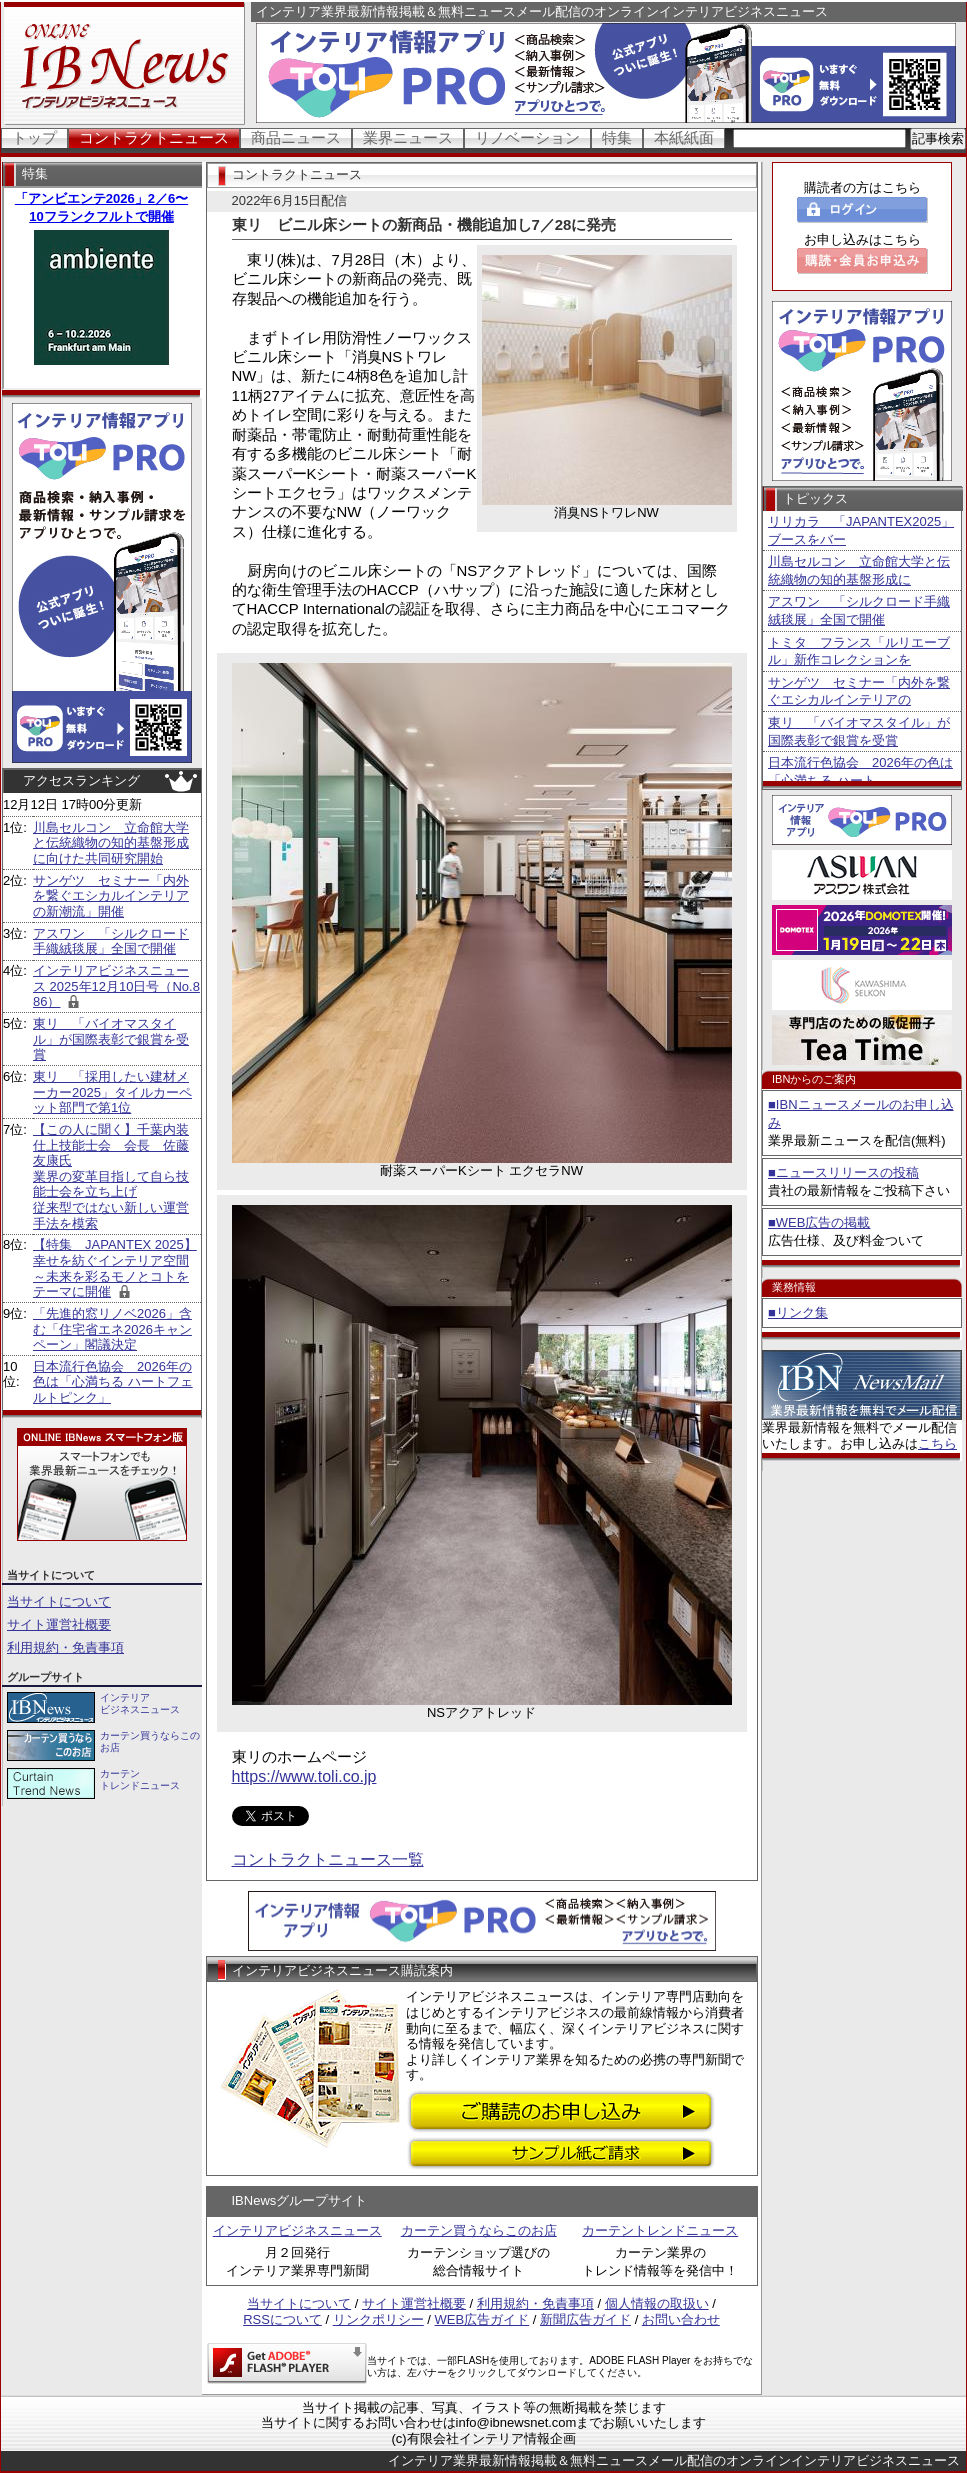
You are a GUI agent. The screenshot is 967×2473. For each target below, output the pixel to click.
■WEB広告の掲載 (819, 1222)
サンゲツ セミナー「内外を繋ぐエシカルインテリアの (859, 691)
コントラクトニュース (154, 137)
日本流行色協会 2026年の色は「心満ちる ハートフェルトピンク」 (113, 1382)
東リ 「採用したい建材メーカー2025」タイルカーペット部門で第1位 (112, 1092)
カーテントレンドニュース (660, 2230)
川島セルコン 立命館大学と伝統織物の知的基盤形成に (859, 570)
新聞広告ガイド (585, 2319)
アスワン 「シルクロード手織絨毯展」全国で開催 (111, 941)
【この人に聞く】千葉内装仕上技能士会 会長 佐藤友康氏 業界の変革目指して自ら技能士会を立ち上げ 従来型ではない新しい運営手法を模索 (111, 1176)
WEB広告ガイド (482, 2319)
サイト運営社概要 (59, 1624)
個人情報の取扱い (657, 2303)
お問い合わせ (681, 2319)
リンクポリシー (378, 2319)
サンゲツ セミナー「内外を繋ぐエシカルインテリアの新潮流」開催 (111, 896)
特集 (617, 137)
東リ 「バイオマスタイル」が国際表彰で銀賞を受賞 (111, 1039)
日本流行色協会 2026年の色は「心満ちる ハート (860, 771)
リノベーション (527, 137)
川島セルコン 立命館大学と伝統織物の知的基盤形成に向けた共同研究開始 (111, 843)
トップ (34, 137)
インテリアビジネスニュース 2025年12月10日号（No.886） (116, 986)
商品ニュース (296, 137)
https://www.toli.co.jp (304, 1776)
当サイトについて (59, 1601)
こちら (937, 1443)
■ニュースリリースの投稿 (843, 1172)
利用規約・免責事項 (65, 1647)
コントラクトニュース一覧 (328, 1859)
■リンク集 (798, 1312)
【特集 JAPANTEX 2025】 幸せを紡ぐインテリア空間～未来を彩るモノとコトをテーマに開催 (115, 1268)
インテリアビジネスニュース (297, 2230)
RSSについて (282, 2319)
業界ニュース (408, 137)
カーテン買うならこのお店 (479, 2230)
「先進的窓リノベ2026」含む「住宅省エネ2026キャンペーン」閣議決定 (112, 1329)
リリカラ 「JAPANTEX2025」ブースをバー (861, 530)
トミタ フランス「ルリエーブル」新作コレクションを (859, 651)
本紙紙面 (684, 137)
